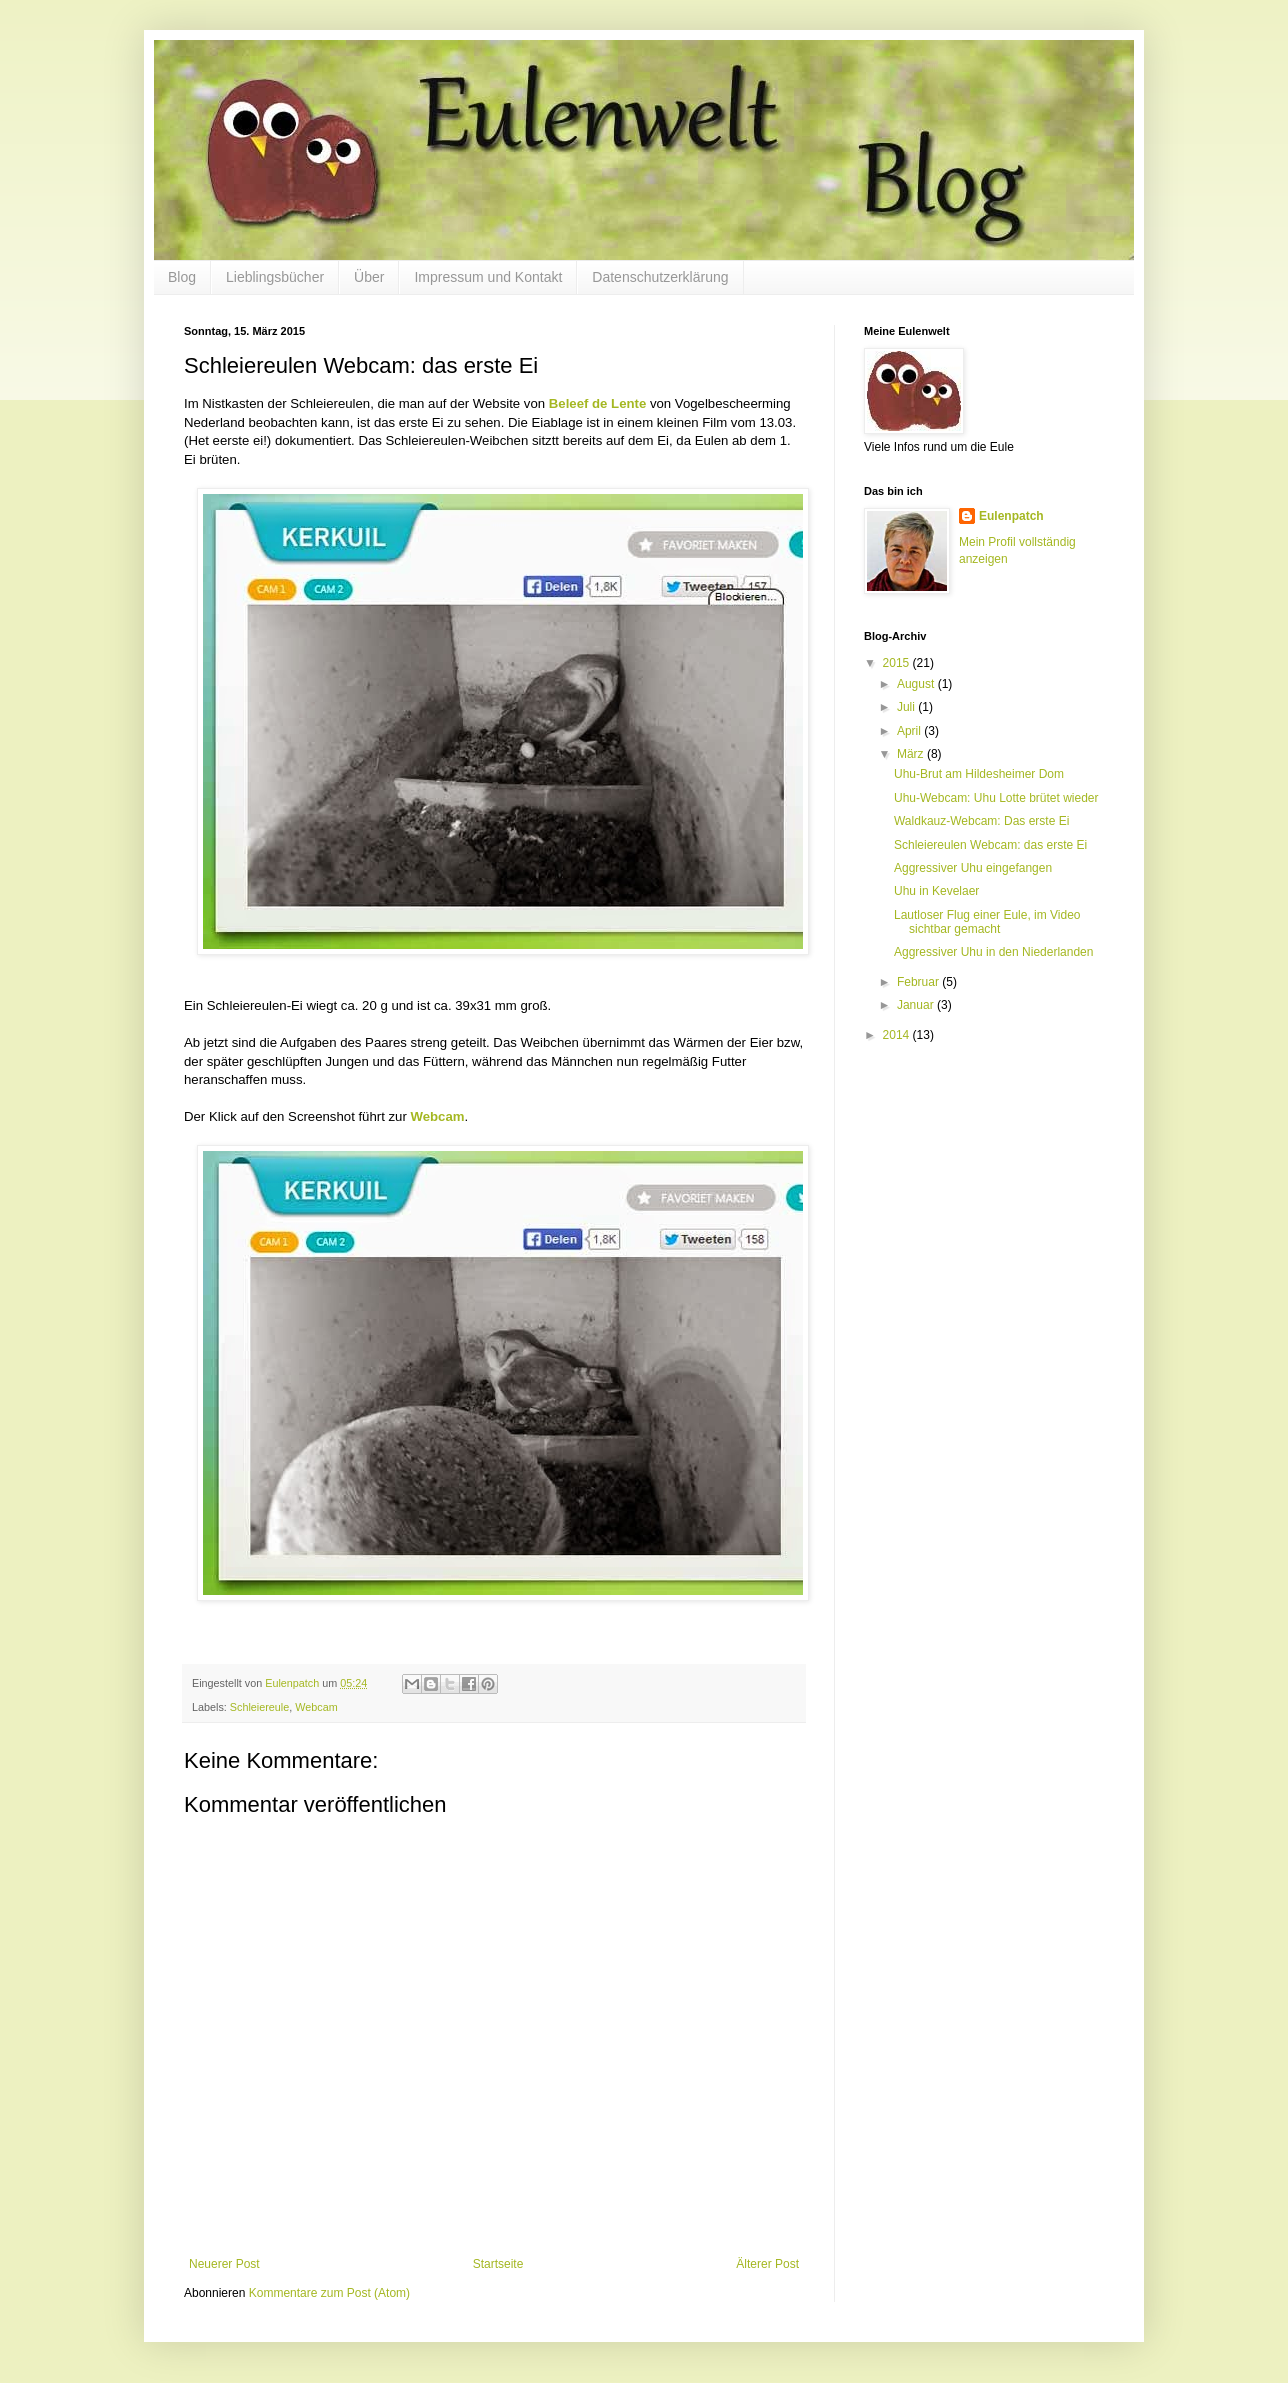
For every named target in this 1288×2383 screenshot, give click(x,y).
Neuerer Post (224, 2264)
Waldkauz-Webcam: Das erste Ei (981, 821)
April (910, 731)
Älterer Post (767, 2264)
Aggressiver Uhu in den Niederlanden (993, 952)
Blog (182, 277)
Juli (907, 707)
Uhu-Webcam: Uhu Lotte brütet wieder (996, 798)
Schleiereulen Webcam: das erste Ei (990, 845)
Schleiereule (259, 1707)
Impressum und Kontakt (488, 277)
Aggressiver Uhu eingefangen (973, 868)
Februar (919, 982)
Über (369, 277)
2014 (898, 1035)
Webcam (316, 1707)
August (917, 684)
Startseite (498, 2264)
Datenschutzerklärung (660, 277)
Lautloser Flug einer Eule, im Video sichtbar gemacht (987, 922)
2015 (898, 663)
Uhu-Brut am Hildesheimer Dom (979, 774)
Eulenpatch (1011, 516)
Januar (917, 1005)
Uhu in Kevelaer (936, 891)
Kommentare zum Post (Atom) (329, 2293)
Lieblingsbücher (275, 277)
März (912, 754)
